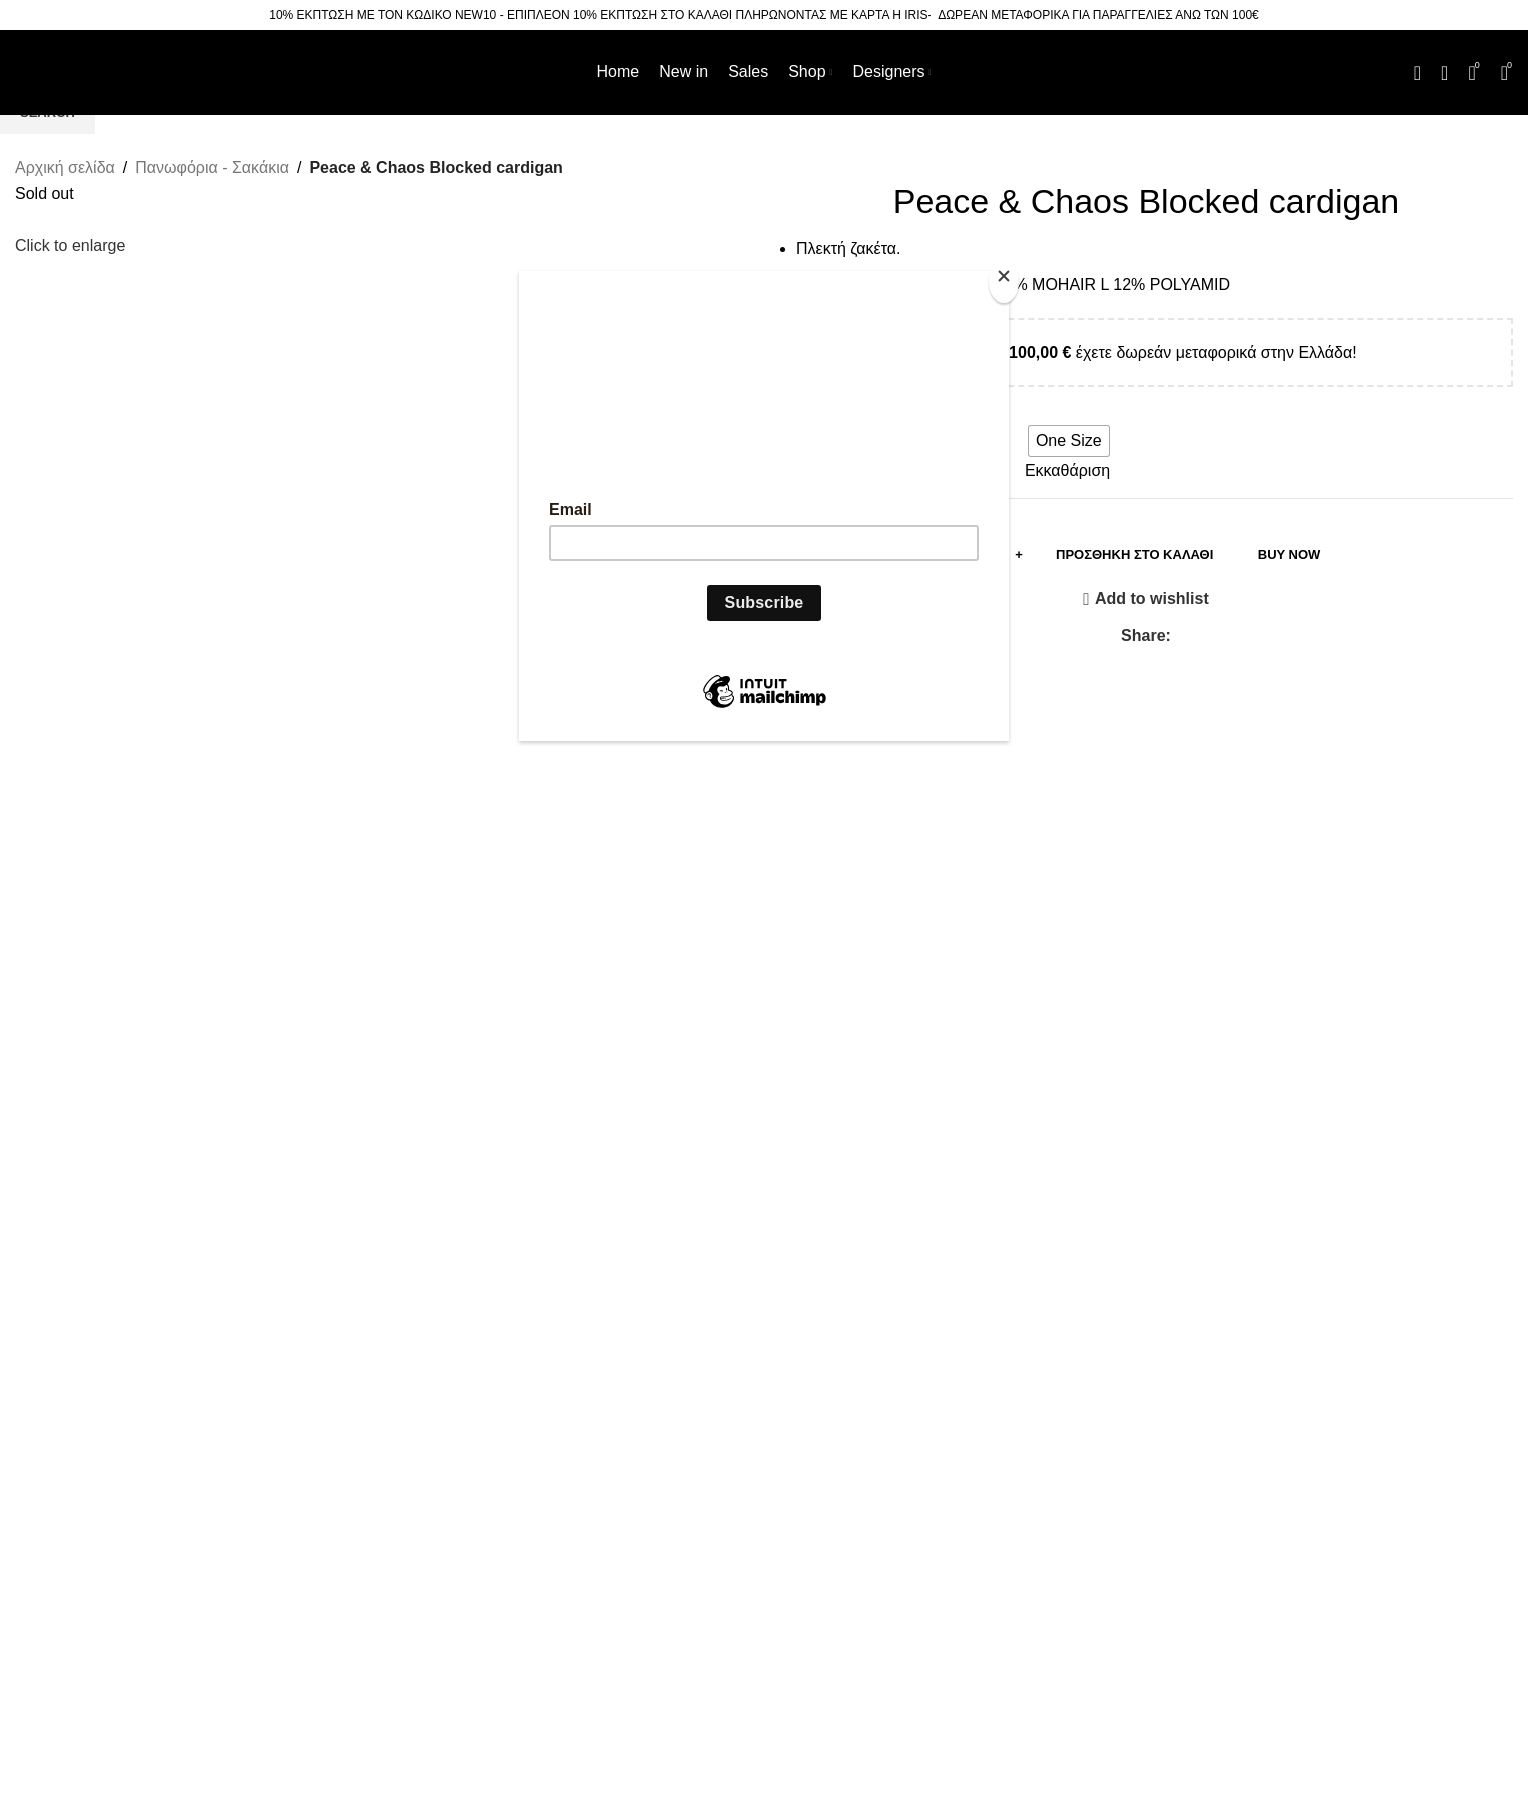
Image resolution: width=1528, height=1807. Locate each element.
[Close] (1004, 282)
